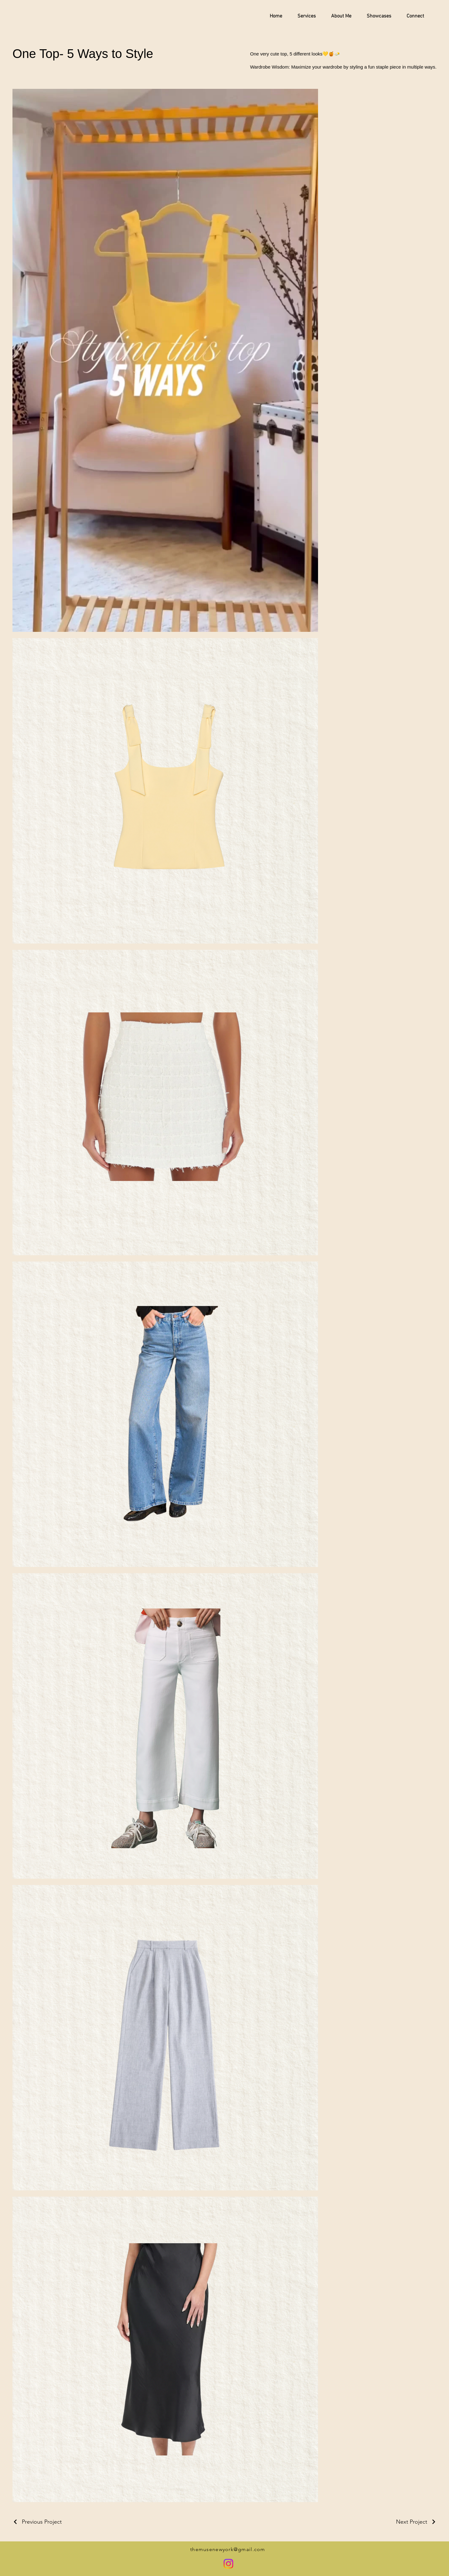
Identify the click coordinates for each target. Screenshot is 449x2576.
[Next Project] (416, 2522)
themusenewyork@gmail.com (227, 2549)
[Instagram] (228, 2563)
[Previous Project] (37, 2522)
